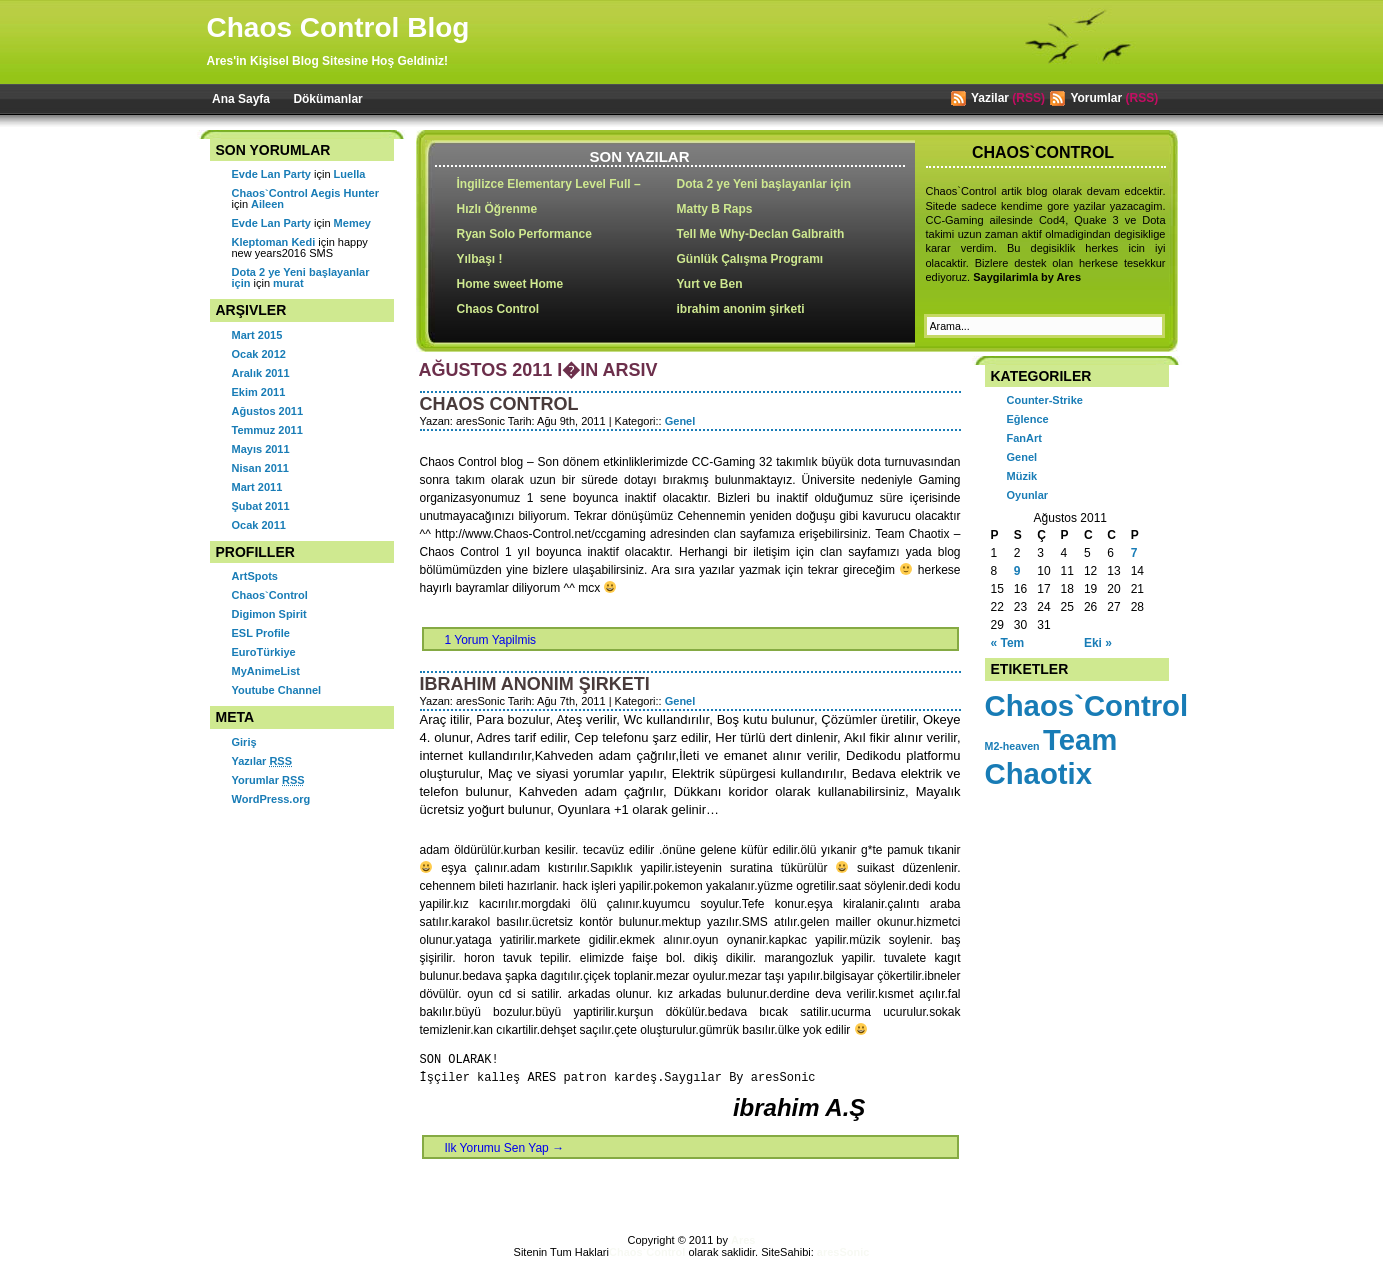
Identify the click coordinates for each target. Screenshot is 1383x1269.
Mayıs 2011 (261, 449)
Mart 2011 (257, 487)
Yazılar (262, 761)
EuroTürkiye (264, 652)
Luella (350, 174)
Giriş (244, 742)
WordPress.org (271, 799)
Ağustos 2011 (268, 411)
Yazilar (990, 98)
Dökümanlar (327, 99)
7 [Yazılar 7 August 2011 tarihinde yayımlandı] (1134, 553)
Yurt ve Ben (710, 284)
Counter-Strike (1045, 400)
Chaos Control (498, 309)
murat (288, 283)
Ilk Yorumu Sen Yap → (505, 1148)
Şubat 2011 (261, 506)
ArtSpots (255, 576)
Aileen (267, 204)
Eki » (1098, 643)
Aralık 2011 (261, 373)
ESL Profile (261, 633)
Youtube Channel (277, 690)
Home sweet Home (510, 284)
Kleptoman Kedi (274, 242)
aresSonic (843, 1252)
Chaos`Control (270, 595)
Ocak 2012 (259, 354)
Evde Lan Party (271, 174)
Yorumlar (1096, 98)
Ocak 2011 (259, 525)
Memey (352, 223)
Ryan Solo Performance (524, 234)
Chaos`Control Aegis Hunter (306, 193)
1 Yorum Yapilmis (491, 640)
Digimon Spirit (269, 614)
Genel (680, 421)
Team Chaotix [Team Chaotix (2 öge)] (1051, 756)
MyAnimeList (266, 671)
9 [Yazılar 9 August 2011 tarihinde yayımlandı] (1017, 571)
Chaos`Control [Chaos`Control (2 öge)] (1087, 705)
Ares (743, 1240)
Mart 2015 (257, 335)
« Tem (1008, 643)
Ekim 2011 (259, 392)
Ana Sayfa (241, 99)
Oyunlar (1028, 495)
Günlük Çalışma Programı (750, 259)
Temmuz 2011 (267, 430)
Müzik (1022, 476)
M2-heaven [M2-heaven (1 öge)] (1012, 746)
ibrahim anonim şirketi (741, 309)
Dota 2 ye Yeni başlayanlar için (764, 184)
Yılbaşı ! (480, 259)
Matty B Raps (715, 209)
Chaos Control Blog (338, 27)
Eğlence (1028, 419)
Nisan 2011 (260, 468)
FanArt (1024, 438)
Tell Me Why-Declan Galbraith (761, 234)
